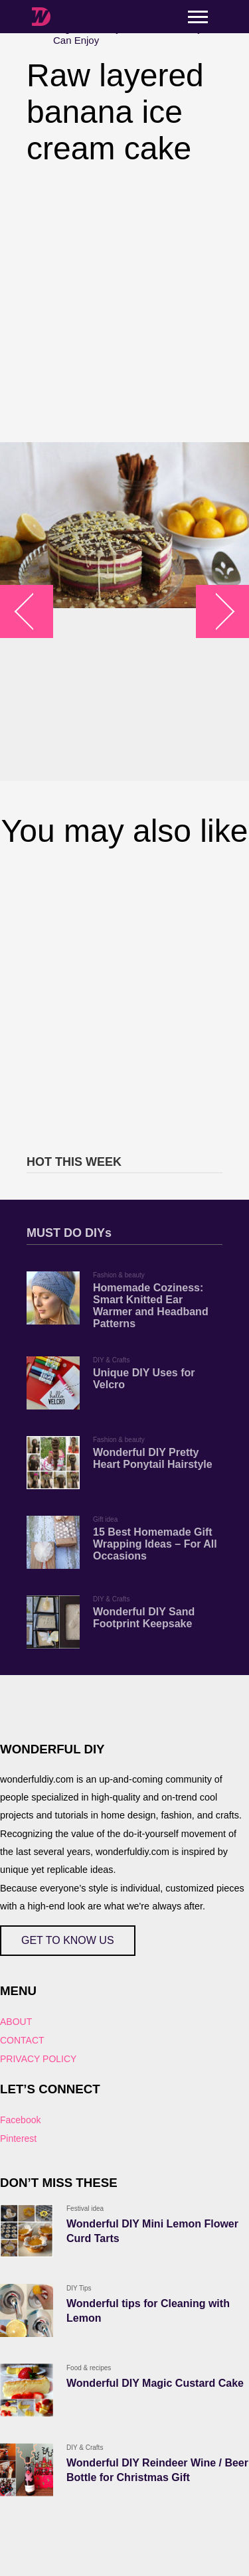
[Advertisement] (124, 304)
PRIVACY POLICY (38, 2058)
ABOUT (16, 2021)
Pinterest (18, 2138)
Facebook (20, 2120)
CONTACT (22, 2040)
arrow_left (33, 612)
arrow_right (216, 612)
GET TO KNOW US (67, 1940)
